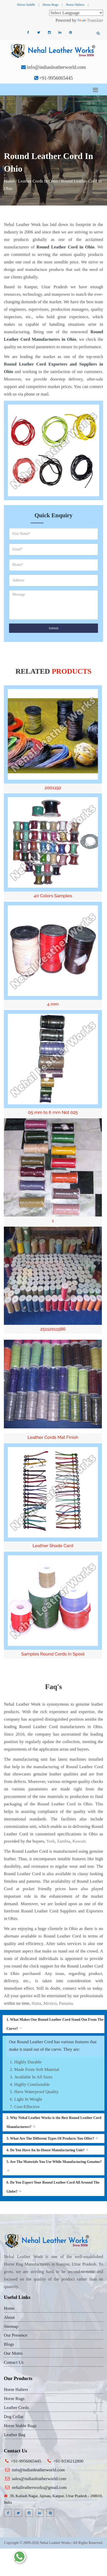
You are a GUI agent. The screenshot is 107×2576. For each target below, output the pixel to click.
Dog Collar (13, 2416)
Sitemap (11, 2326)
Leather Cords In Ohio (37, 181)
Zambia (63, 1841)
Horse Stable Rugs (20, 2425)
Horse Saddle (26, 4)
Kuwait (78, 1841)
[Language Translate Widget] (76, 13)
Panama (66, 2003)
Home (9, 181)
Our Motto (13, 2353)
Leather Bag (15, 2434)
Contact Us (13, 2362)
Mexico (50, 2003)
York (50, 1841)
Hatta (36, 2003)
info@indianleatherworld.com (56, 67)
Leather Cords (16, 2407)
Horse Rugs (50, 4)
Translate (90, 20)
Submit (54, 628)
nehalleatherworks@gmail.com (39, 2487)
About (9, 2317)
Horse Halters (75, 4)
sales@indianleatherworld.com (39, 2478)
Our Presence (15, 2335)
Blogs (9, 2344)
